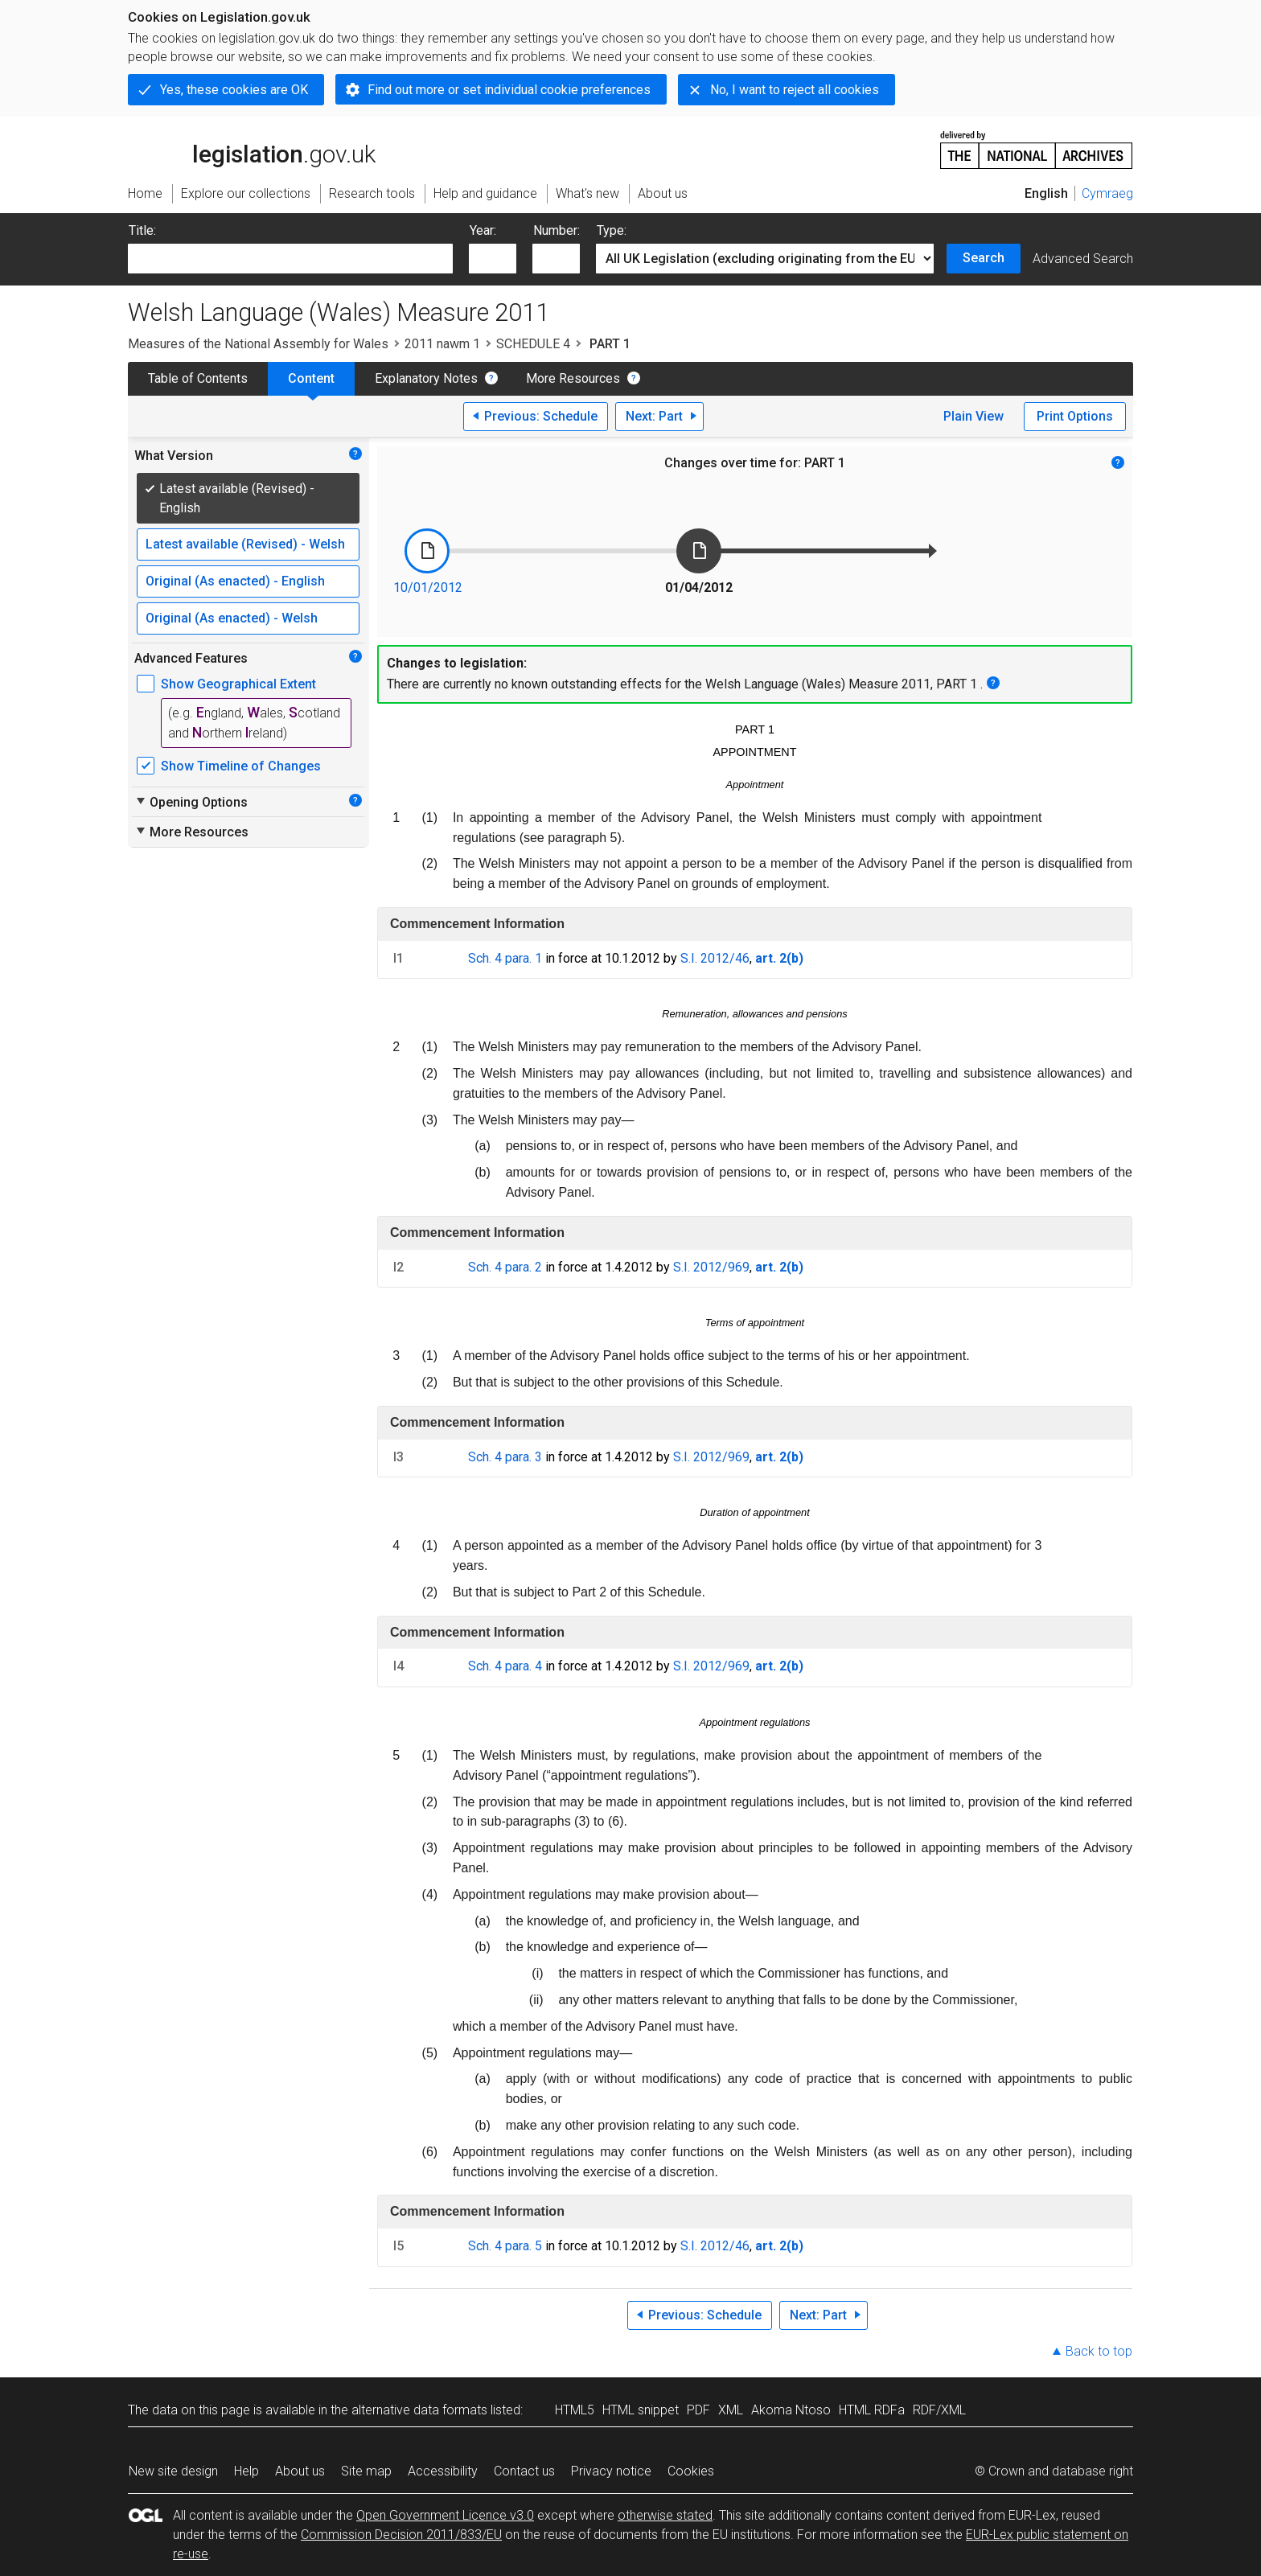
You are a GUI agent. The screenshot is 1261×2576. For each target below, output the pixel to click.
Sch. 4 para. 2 (505, 1267)
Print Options (1075, 416)
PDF (698, 2410)
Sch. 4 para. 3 (505, 1457)
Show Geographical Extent (238, 684)
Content (311, 378)
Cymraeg (1107, 193)
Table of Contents (198, 378)
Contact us (524, 2471)
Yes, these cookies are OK (234, 89)
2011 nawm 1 (442, 343)
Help (246, 2471)
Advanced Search (1083, 258)
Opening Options (191, 802)
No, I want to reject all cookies (794, 89)
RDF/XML (939, 2410)
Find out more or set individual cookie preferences (509, 89)
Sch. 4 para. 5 (505, 2245)
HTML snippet (640, 2410)
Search (983, 257)
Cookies (690, 2471)
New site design (173, 2471)
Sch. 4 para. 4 (505, 1666)
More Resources (573, 378)
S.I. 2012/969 (711, 1267)
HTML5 (574, 2410)
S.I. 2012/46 (715, 958)
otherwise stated (665, 2515)
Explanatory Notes (426, 378)
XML (730, 2410)
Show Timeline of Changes (241, 766)
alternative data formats (419, 2410)
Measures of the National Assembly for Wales (258, 343)
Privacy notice (611, 2471)
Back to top (1099, 2351)
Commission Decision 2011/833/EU (401, 2534)
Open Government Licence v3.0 (445, 2515)
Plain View (973, 416)
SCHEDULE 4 (533, 343)
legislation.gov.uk (252, 149)
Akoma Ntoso (791, 2410)
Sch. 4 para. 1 (505, 958)
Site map (366, 2471)
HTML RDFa (872, 2410)
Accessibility (443, 2471)
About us (300, 2471)
